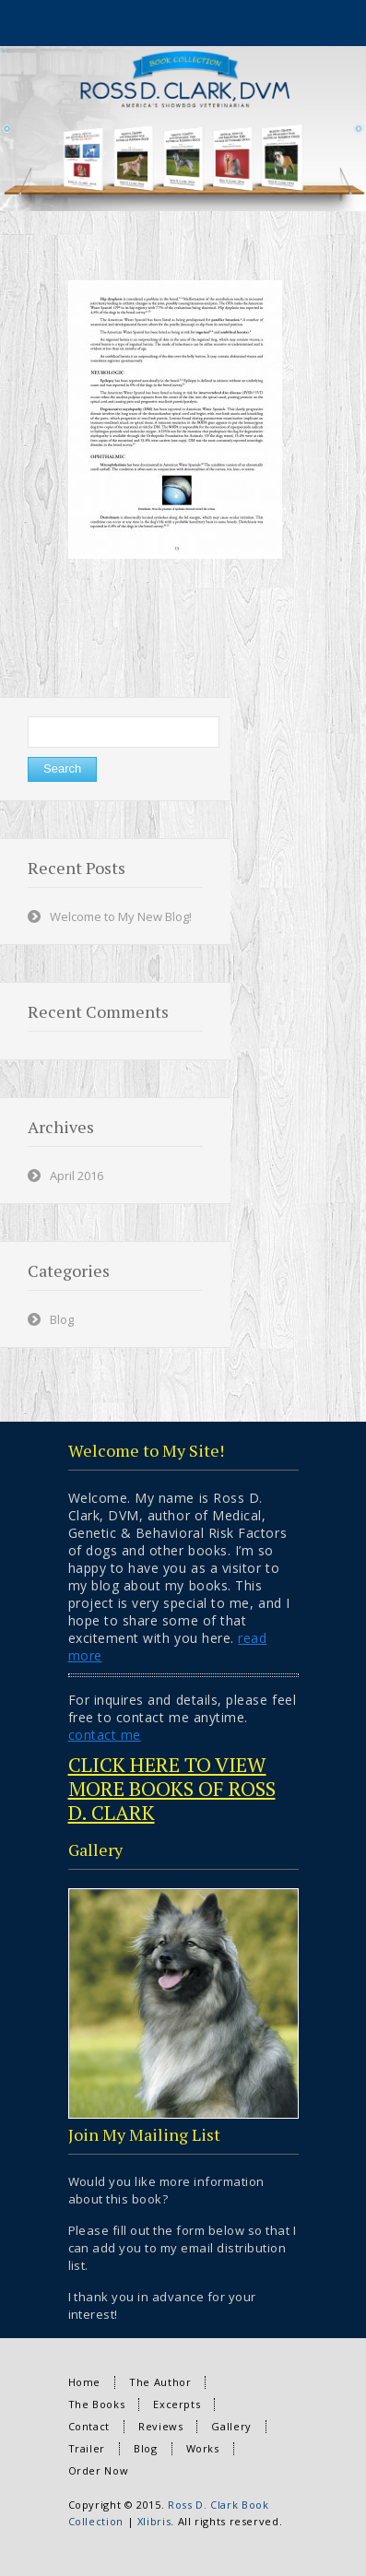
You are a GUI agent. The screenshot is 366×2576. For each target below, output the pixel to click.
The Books (96, 2404)
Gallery (231, 2426)
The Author (160, 2382)
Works (202, 2448)
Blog (62, 1319)
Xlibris (154, 2521)
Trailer (86, 2448)
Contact (89, 2426)
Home (84, 2382)
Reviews (160, 2426)
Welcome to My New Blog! (121, 916)
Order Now (98, 2470)
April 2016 (76, 1175)
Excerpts (176, 2404)
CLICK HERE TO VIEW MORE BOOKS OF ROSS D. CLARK (172, 1788)
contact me (104, 1734)
